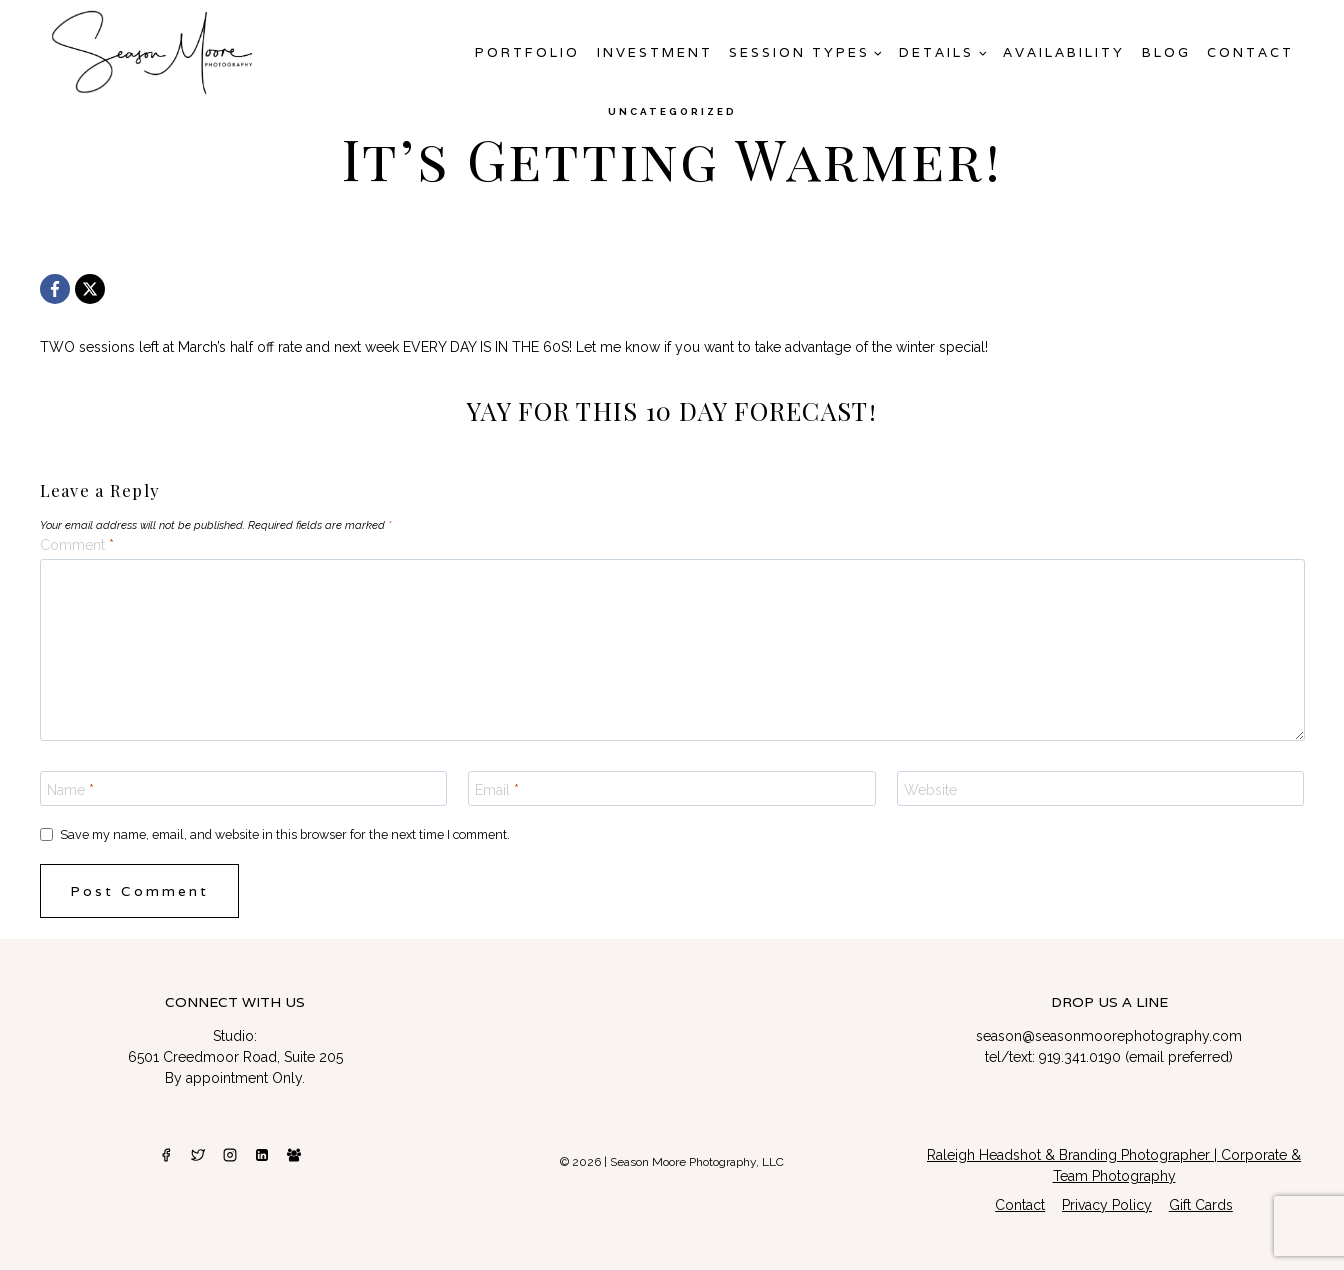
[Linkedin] (262, 1155)
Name (70, 790)
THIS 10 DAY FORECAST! (726, 410)
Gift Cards (1201, 1205)
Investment (655, 52)
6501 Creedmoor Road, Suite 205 (235, 1057)
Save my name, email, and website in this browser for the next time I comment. (285, 834)
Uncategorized (672, 111)
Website (930, 790)
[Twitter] (198, 1155)
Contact (1250, 52)
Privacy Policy (1107, 1205)
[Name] (244, 788)
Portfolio (527, 52)
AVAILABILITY (1064, 52)
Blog (1166, 52)
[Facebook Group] (294, 1155)
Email (497, 790)
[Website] (1101, 788)
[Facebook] (55, 289)
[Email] (672, 788)
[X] (90, 289)
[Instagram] (230, 1155)
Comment (77, 545)
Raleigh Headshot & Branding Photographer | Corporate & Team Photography (1114, 1165)
